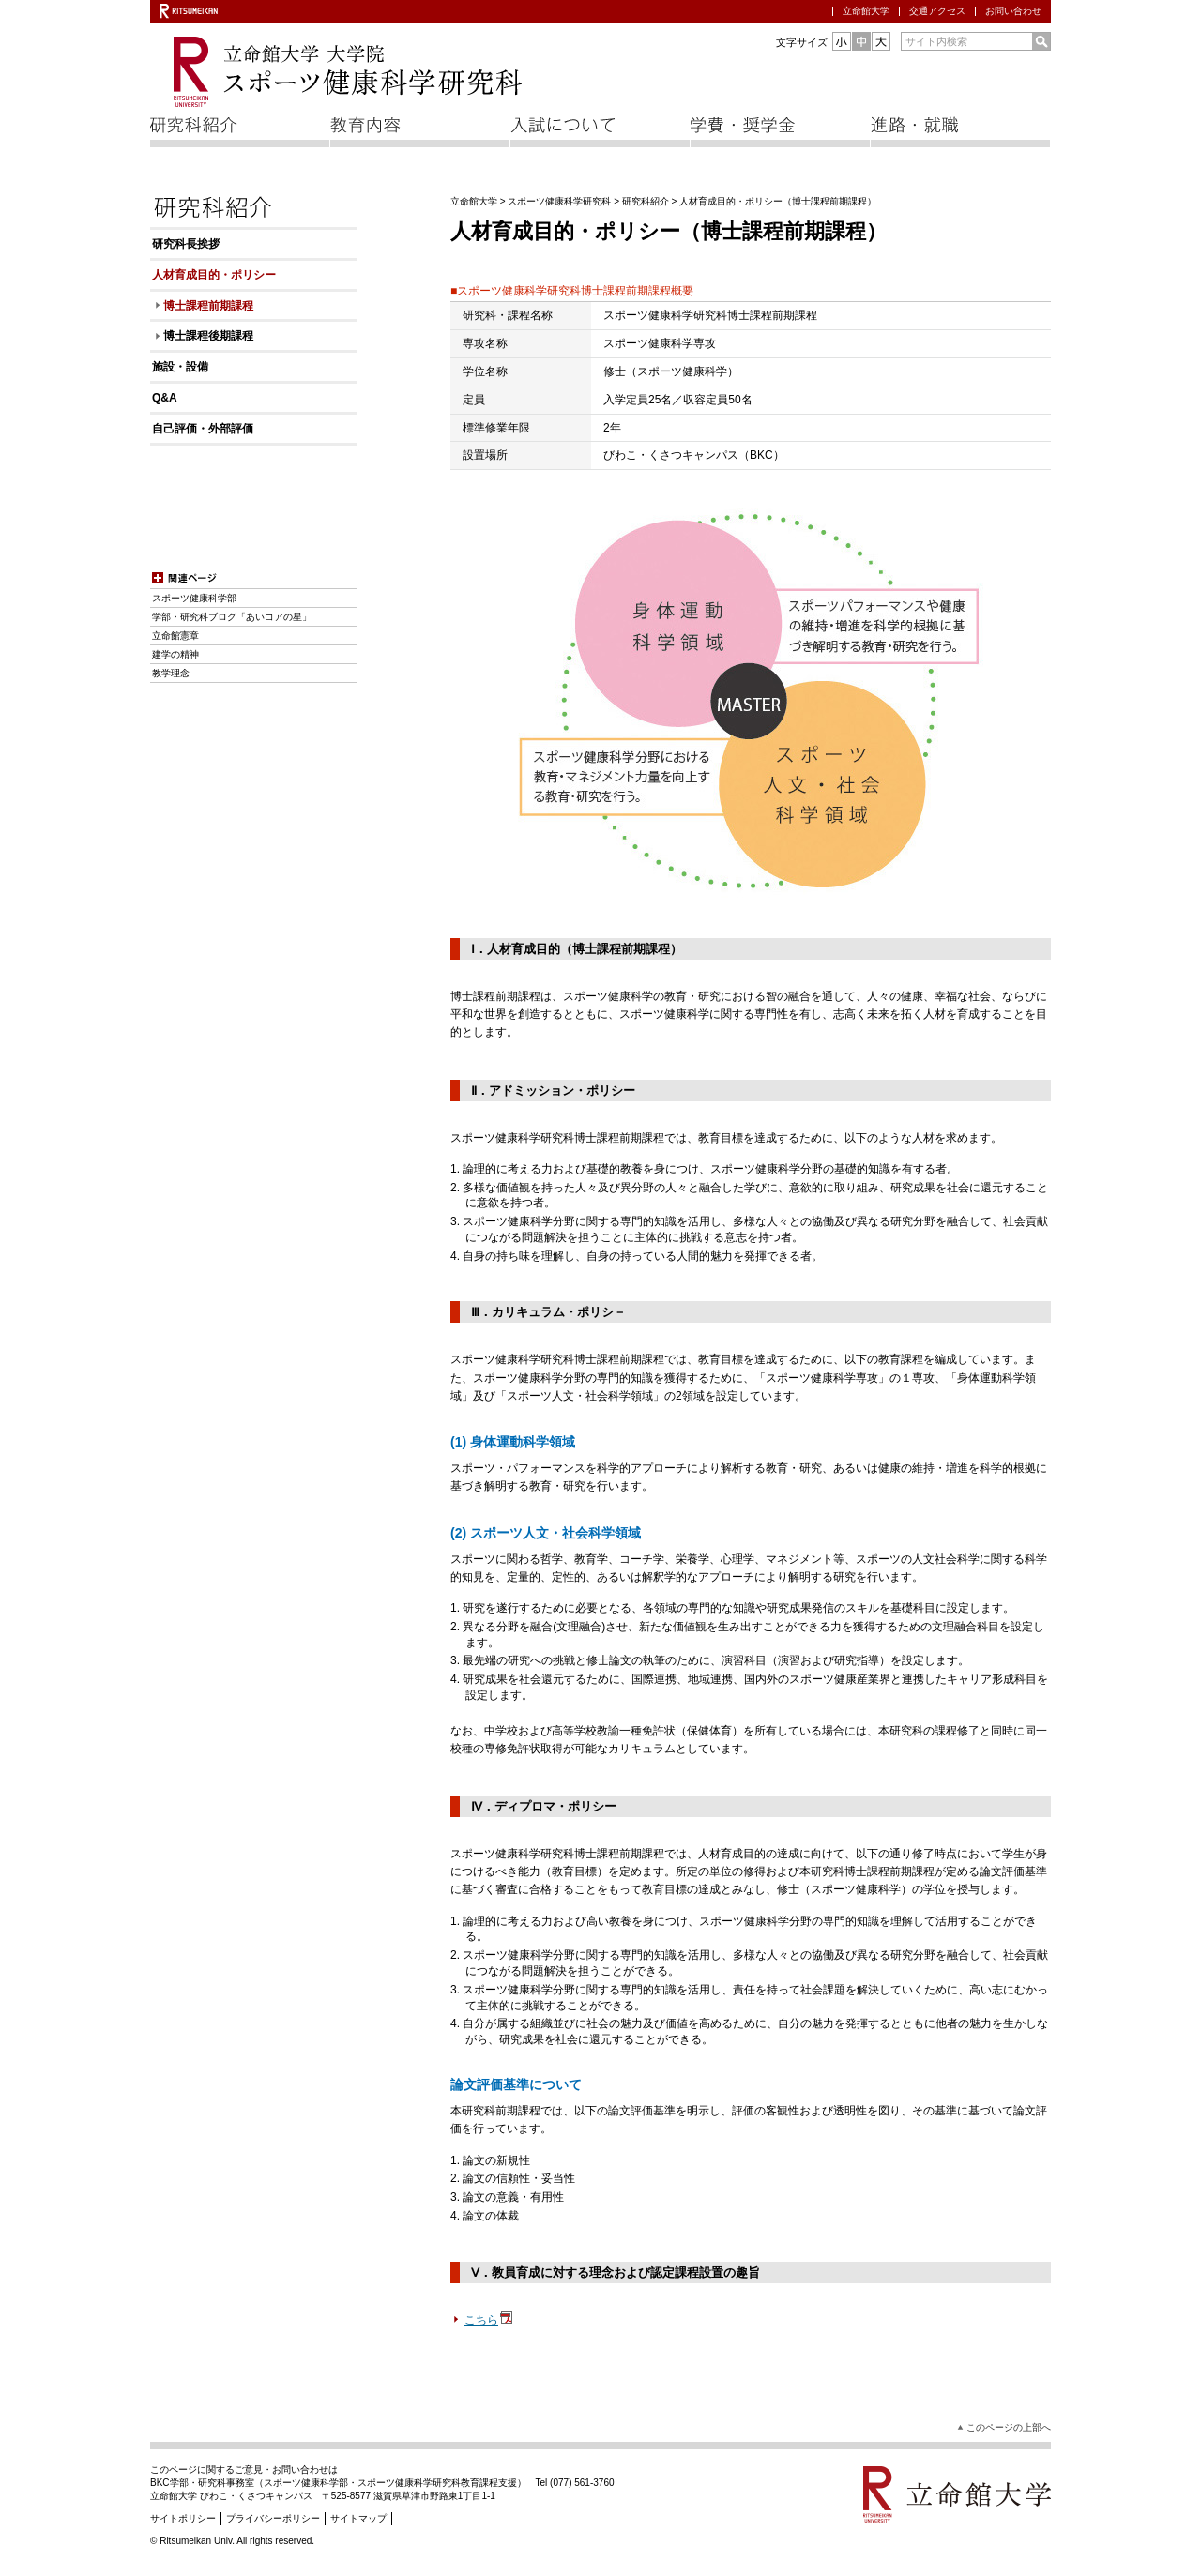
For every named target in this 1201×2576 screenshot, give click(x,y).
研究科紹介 (645, 201)
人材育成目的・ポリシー (214, 274)
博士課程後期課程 (208, 335)
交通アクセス (937, 11)
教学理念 (171, 673)
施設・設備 (180, 366)
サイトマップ (358, 2518)
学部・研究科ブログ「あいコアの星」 (232, 617)
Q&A (164, 397)
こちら (489, 2319)
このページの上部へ (1008, 2427)
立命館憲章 (175, 635)
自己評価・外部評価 (202, 428)
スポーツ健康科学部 (194, 598)
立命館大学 (866, 11)
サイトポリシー (183, 2518)
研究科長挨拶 (186, 243)
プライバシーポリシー (273, 2518)
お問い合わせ (1013, 11)
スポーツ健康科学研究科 (559, 201)
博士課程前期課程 (208, 305)
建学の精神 (175, 654)
